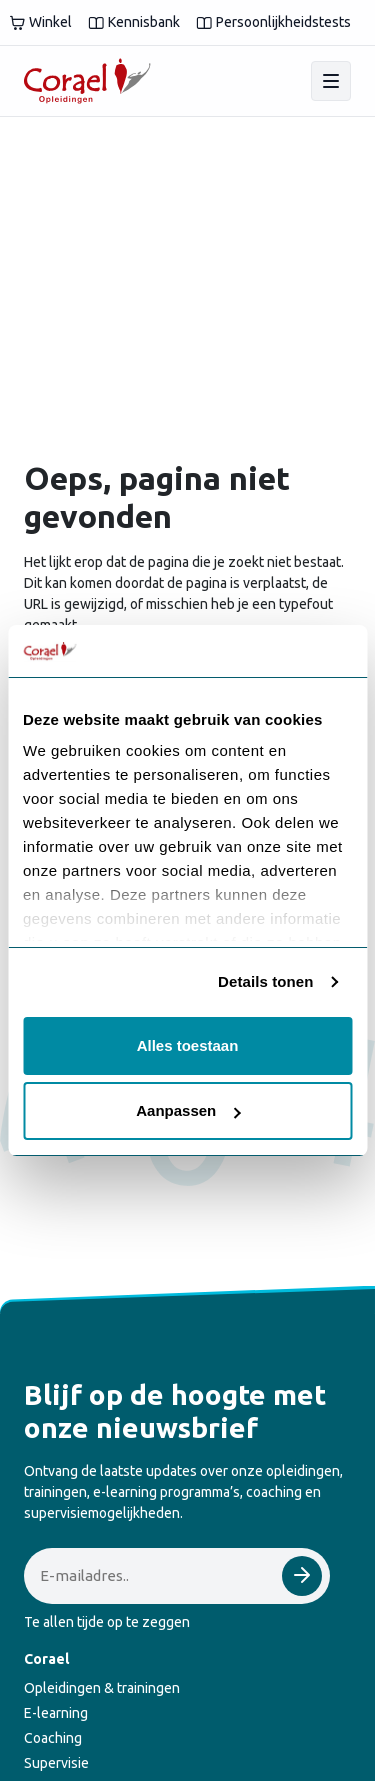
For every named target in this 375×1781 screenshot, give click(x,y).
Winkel (40, 22)
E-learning (56, 1713)
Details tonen (265, 981)
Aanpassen (188, 1110)
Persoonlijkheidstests (273, 22)
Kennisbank (134, 22)
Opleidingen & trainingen (102, 1688)
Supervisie (56, 1763)
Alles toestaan (188, 1045)
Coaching (53, 1738)
